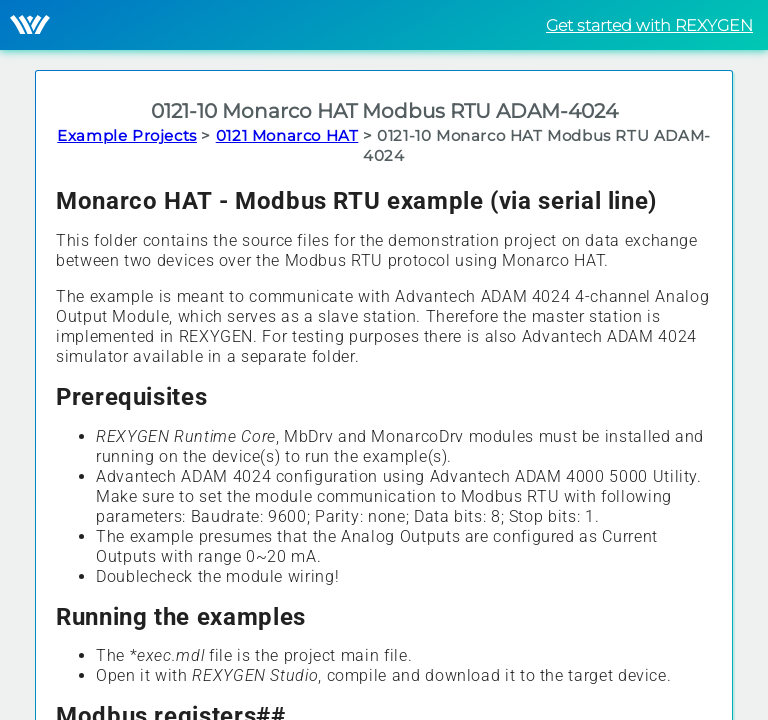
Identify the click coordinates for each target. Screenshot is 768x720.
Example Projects (127, 135)
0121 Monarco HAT (287, 135)
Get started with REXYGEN (649, 25)
